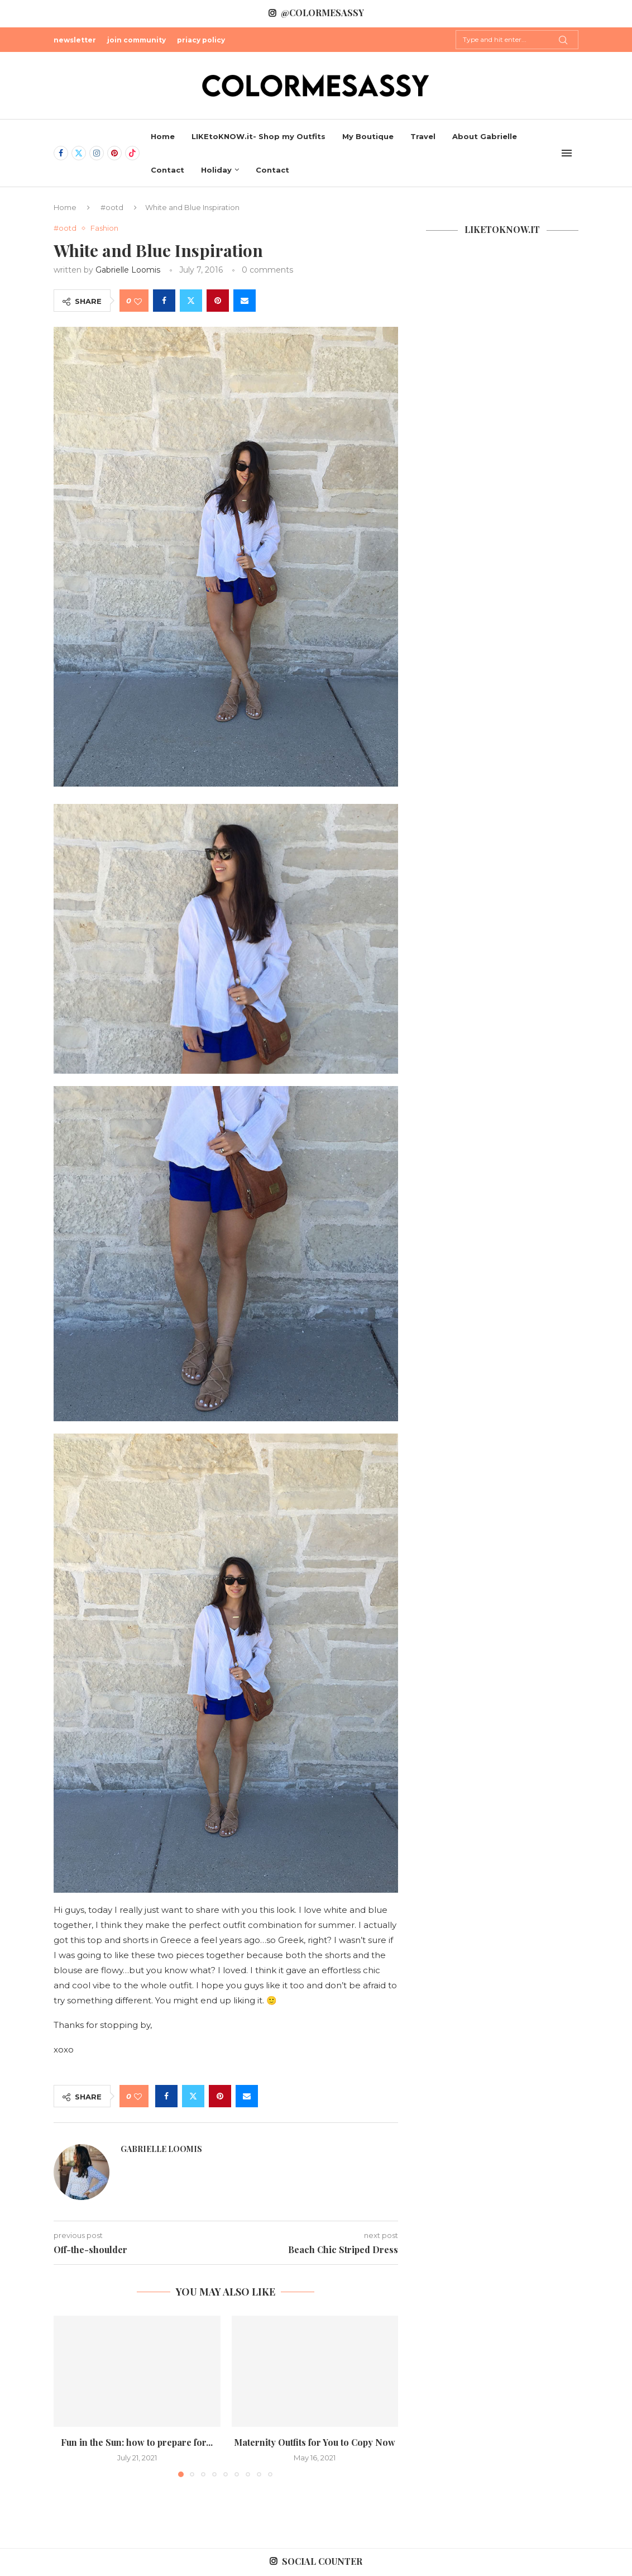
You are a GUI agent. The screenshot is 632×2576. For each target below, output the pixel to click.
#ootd (111, 207)
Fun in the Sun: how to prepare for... (137, 2442)
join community (136, 40)
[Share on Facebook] (164, 300)
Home (163, 136)
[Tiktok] (132, 153)
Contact (167, 169)
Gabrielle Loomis (127, 270)
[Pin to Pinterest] (218, 300)
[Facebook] (61, 153)
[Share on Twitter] (191, 300)
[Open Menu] (567, 153)
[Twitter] (78, 153)
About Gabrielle (484, 136)
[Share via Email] (244, 300)
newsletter (75, 40)
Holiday (216, 169)
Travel (422, 136)
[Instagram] (96, 153)
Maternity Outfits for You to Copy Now (314, 2442)
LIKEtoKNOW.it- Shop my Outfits (258, 136)
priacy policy (201, 40)
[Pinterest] (114, 153)
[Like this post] (138, 300)
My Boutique (368, 136)
